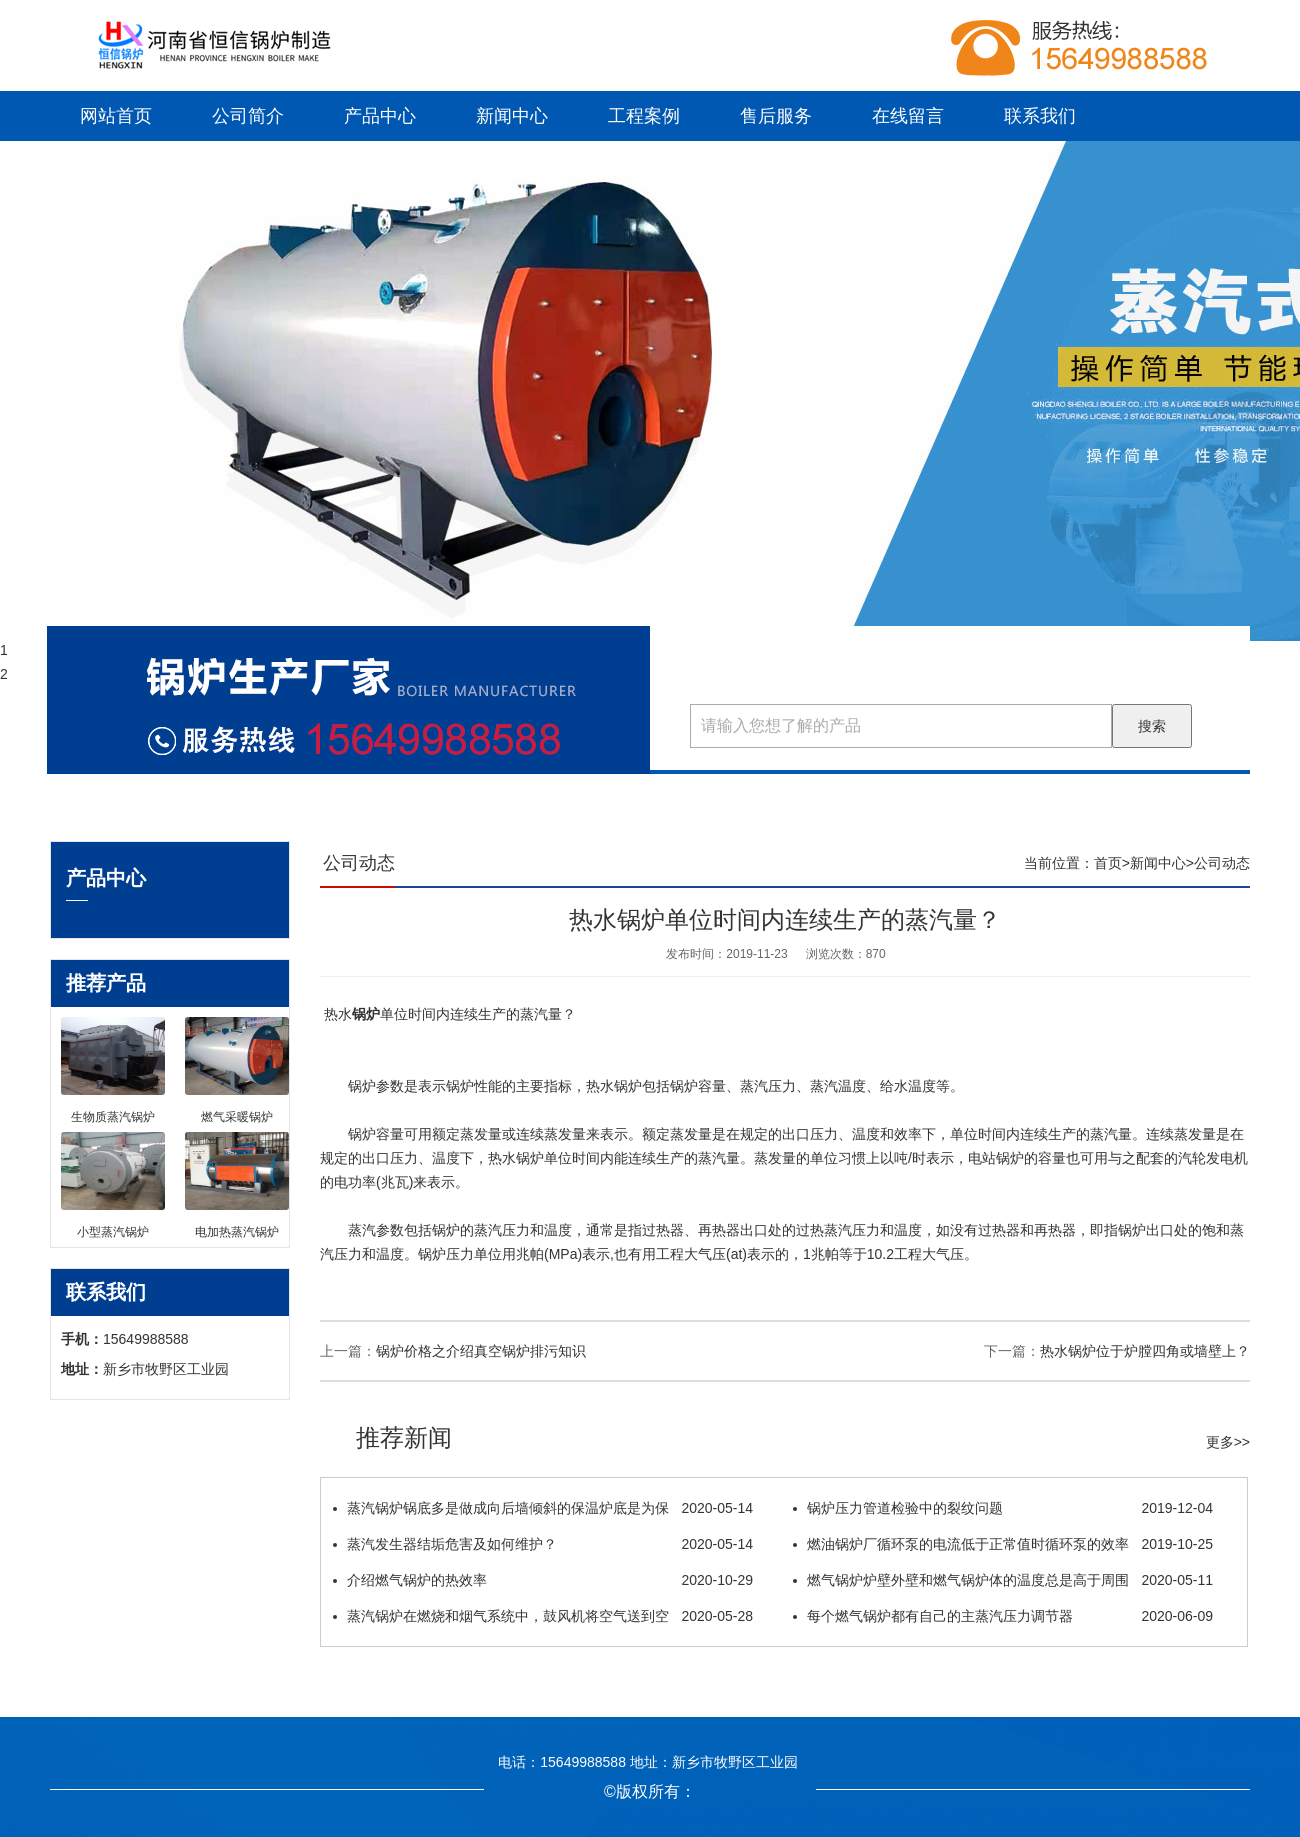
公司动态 (1222, 863)
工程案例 (644, 116)
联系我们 (1040, 116)
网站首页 (116, 116)
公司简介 (248, 116)
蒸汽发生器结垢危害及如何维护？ (543, 1544)
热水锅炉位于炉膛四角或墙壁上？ (1145, 1351)
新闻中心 (512, 116)
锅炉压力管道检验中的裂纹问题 (1003, 1508)
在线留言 (908, 116)
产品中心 (380, 116)
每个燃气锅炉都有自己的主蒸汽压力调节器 (1003, 1616)
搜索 (1152, 726)
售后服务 (776, 116)
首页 (1108, 863)
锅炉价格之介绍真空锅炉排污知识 (481, 1351)
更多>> (1228, 1442)
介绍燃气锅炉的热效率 (543, 1580)
